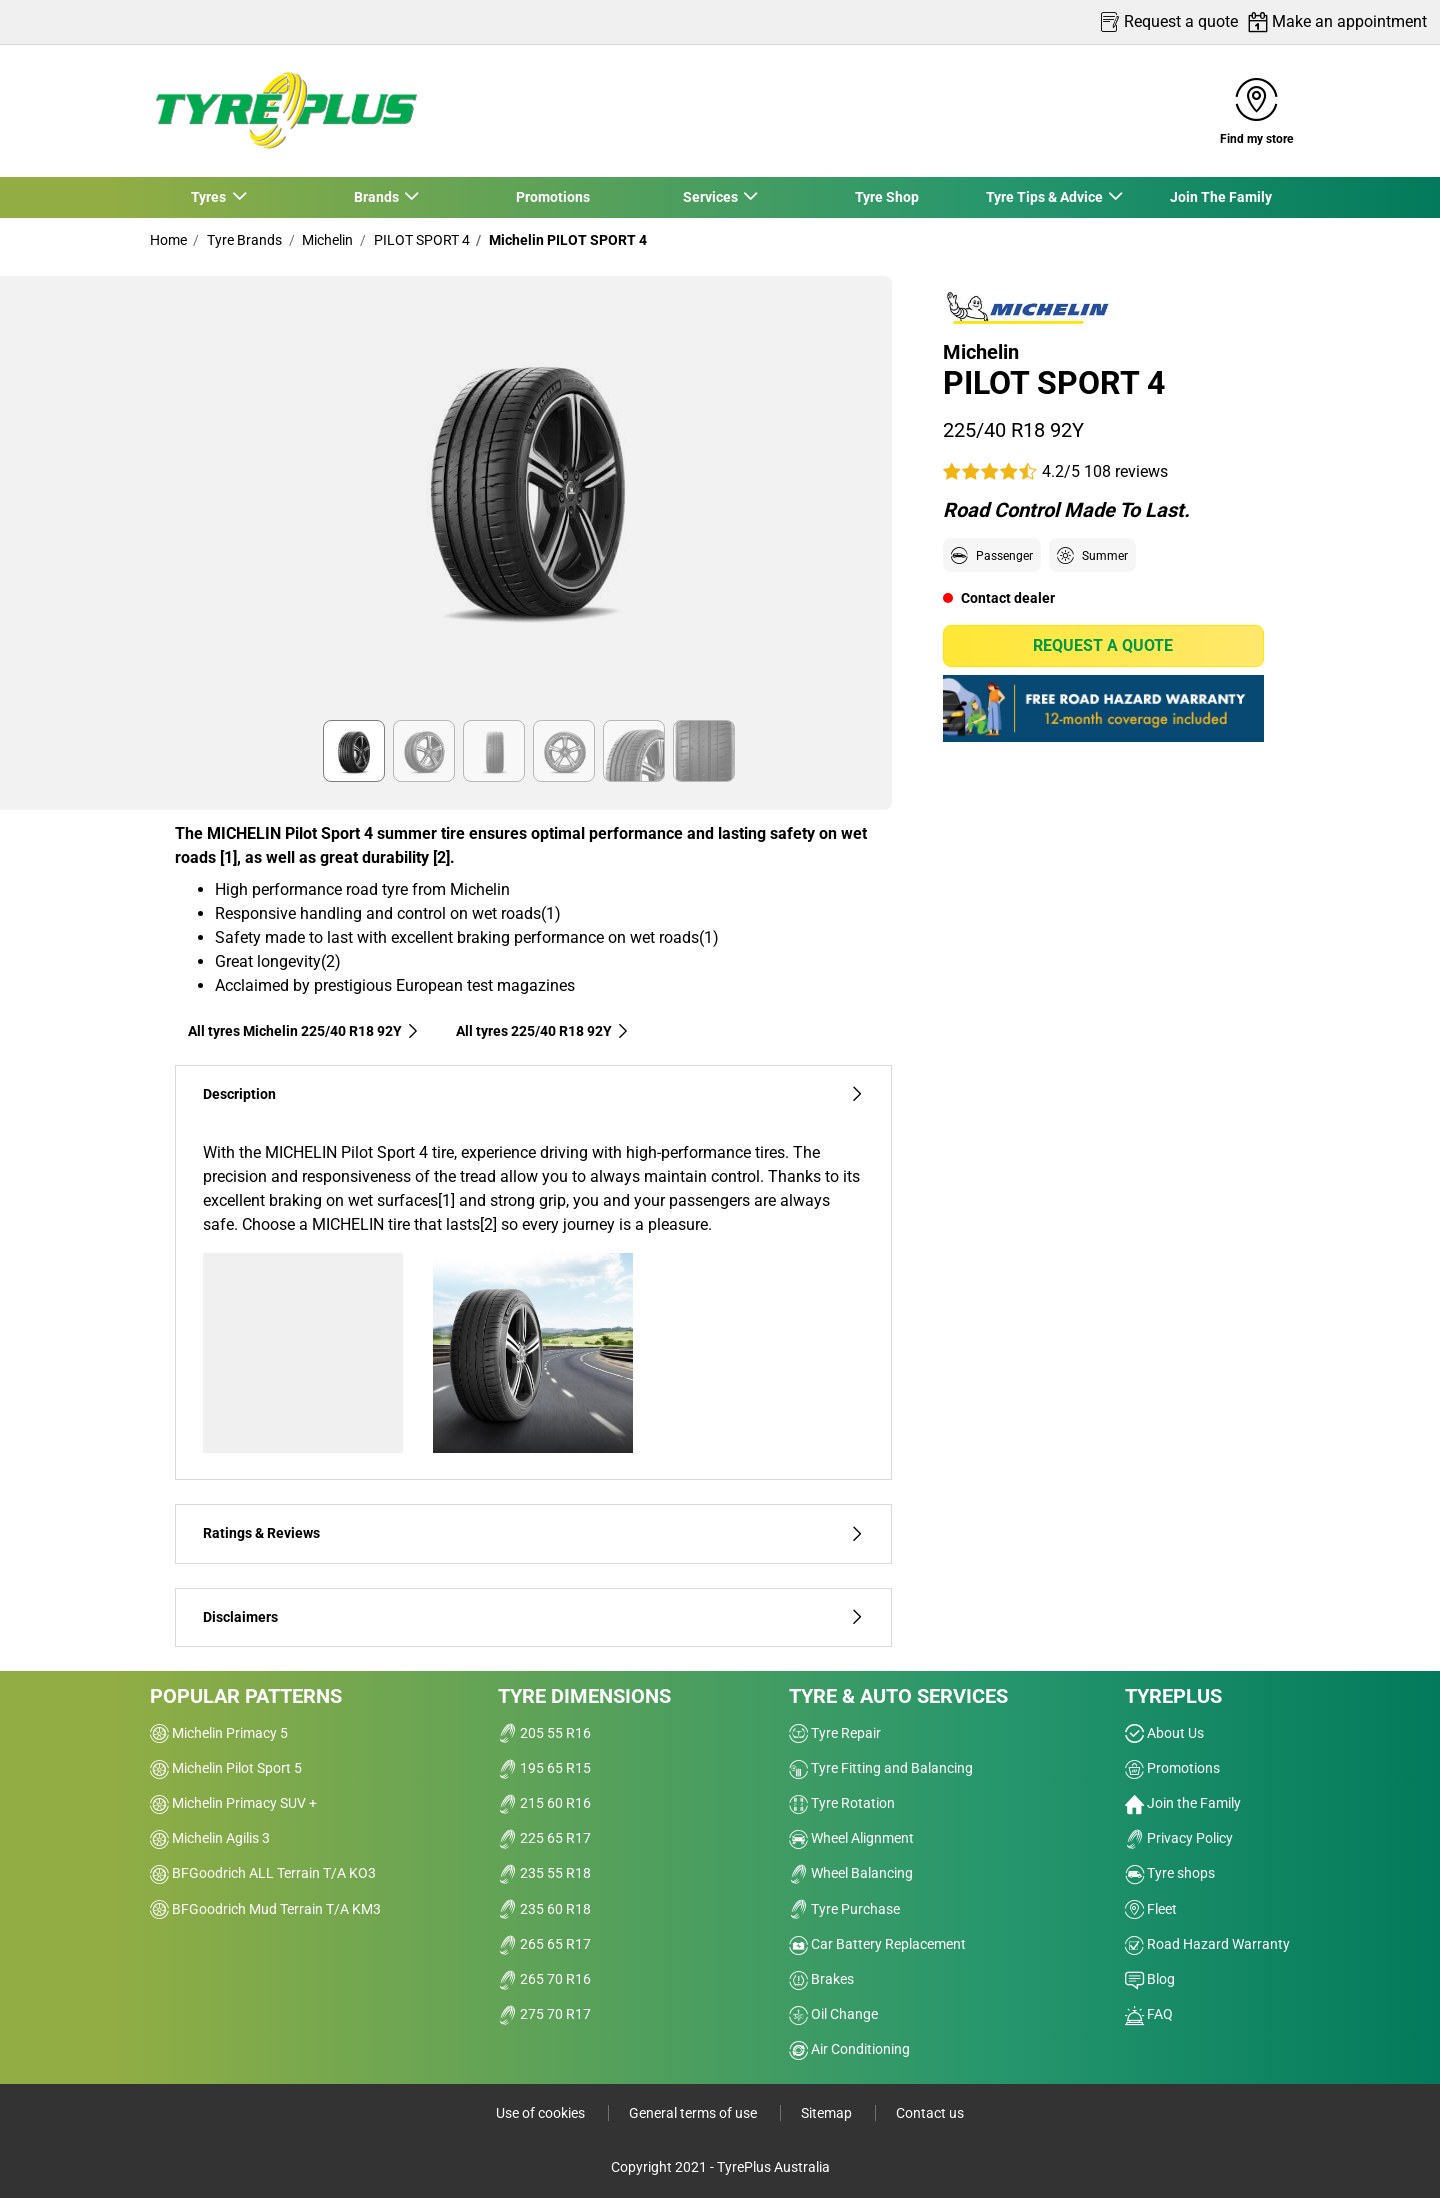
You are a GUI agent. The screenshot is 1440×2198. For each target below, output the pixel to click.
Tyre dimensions (584, 1696)
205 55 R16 (544, 1733)
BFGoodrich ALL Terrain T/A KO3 (263, 1873)
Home (168, 240)
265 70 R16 (544, 1979)
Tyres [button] (210, 197)
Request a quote (1103, 645)
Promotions (553, 197)
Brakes (821, 1979)
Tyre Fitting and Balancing (881, 1768)
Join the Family (1183, 1803)
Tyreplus (1173, 1696)
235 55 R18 (544, 1873)
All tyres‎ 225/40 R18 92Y (543, 1031)
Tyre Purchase (844, 1909)
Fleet (1151, 1909)
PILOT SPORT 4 (420, 240)
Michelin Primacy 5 (219, 1733)
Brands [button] (377, 197)
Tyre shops (1170, 1873)
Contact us (930, 2113)
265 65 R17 (544, 1944)
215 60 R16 (544, 1803)
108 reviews (1126, 471)
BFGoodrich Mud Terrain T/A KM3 (265, 1909)
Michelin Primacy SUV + (233, 1803)
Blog (1150, 1979)
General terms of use (694, 2113)
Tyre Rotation (842, 1803)
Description (533, 1094)
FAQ (1149, 2014)
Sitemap (828, 2113)
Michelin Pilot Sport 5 (226, 1768)
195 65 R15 (544, 1768)
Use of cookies (542, 2113)
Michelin (326, 240)
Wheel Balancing (851, 1873)
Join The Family (1221, 197)
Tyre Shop (887, 197)
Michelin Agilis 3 (210, 1838)
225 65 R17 (544, 1838)
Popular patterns (246, 1696)
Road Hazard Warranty (1207, 1944)
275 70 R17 (544, 2014)
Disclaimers (533, 1617)
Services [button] (711, 197)
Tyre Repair (835, 1733)
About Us (1164, 1733)
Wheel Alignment (851, 1838)
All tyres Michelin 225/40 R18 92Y (304, 1031)
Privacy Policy (1179, 1838)
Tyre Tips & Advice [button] (1045, 197)
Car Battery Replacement (877, 1944)
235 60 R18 (544, 1909)
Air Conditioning (849, 2049)
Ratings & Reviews (533, 1533)
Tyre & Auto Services (898, 1696)
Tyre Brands (243, 240)
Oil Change (833, 2014)
